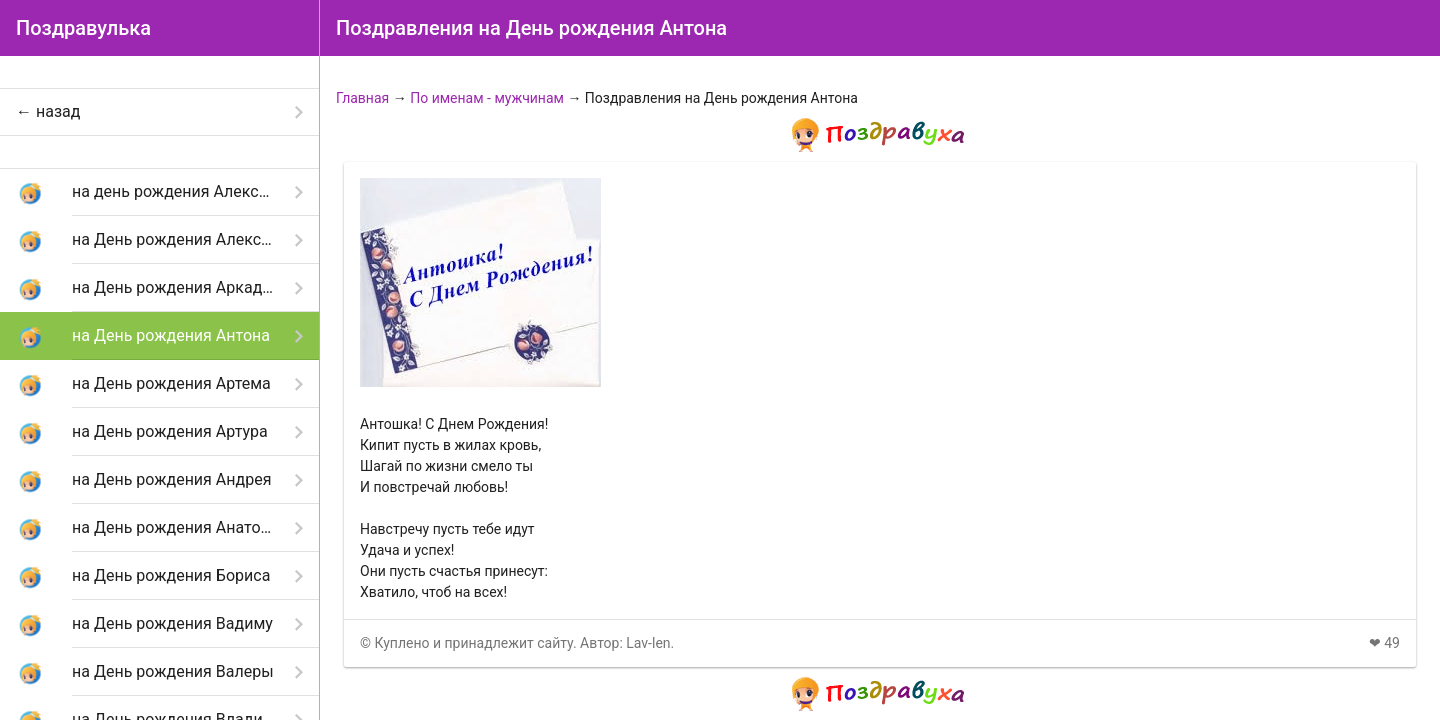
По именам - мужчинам (487, 98)
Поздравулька (83, 28)
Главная (362, 98)
